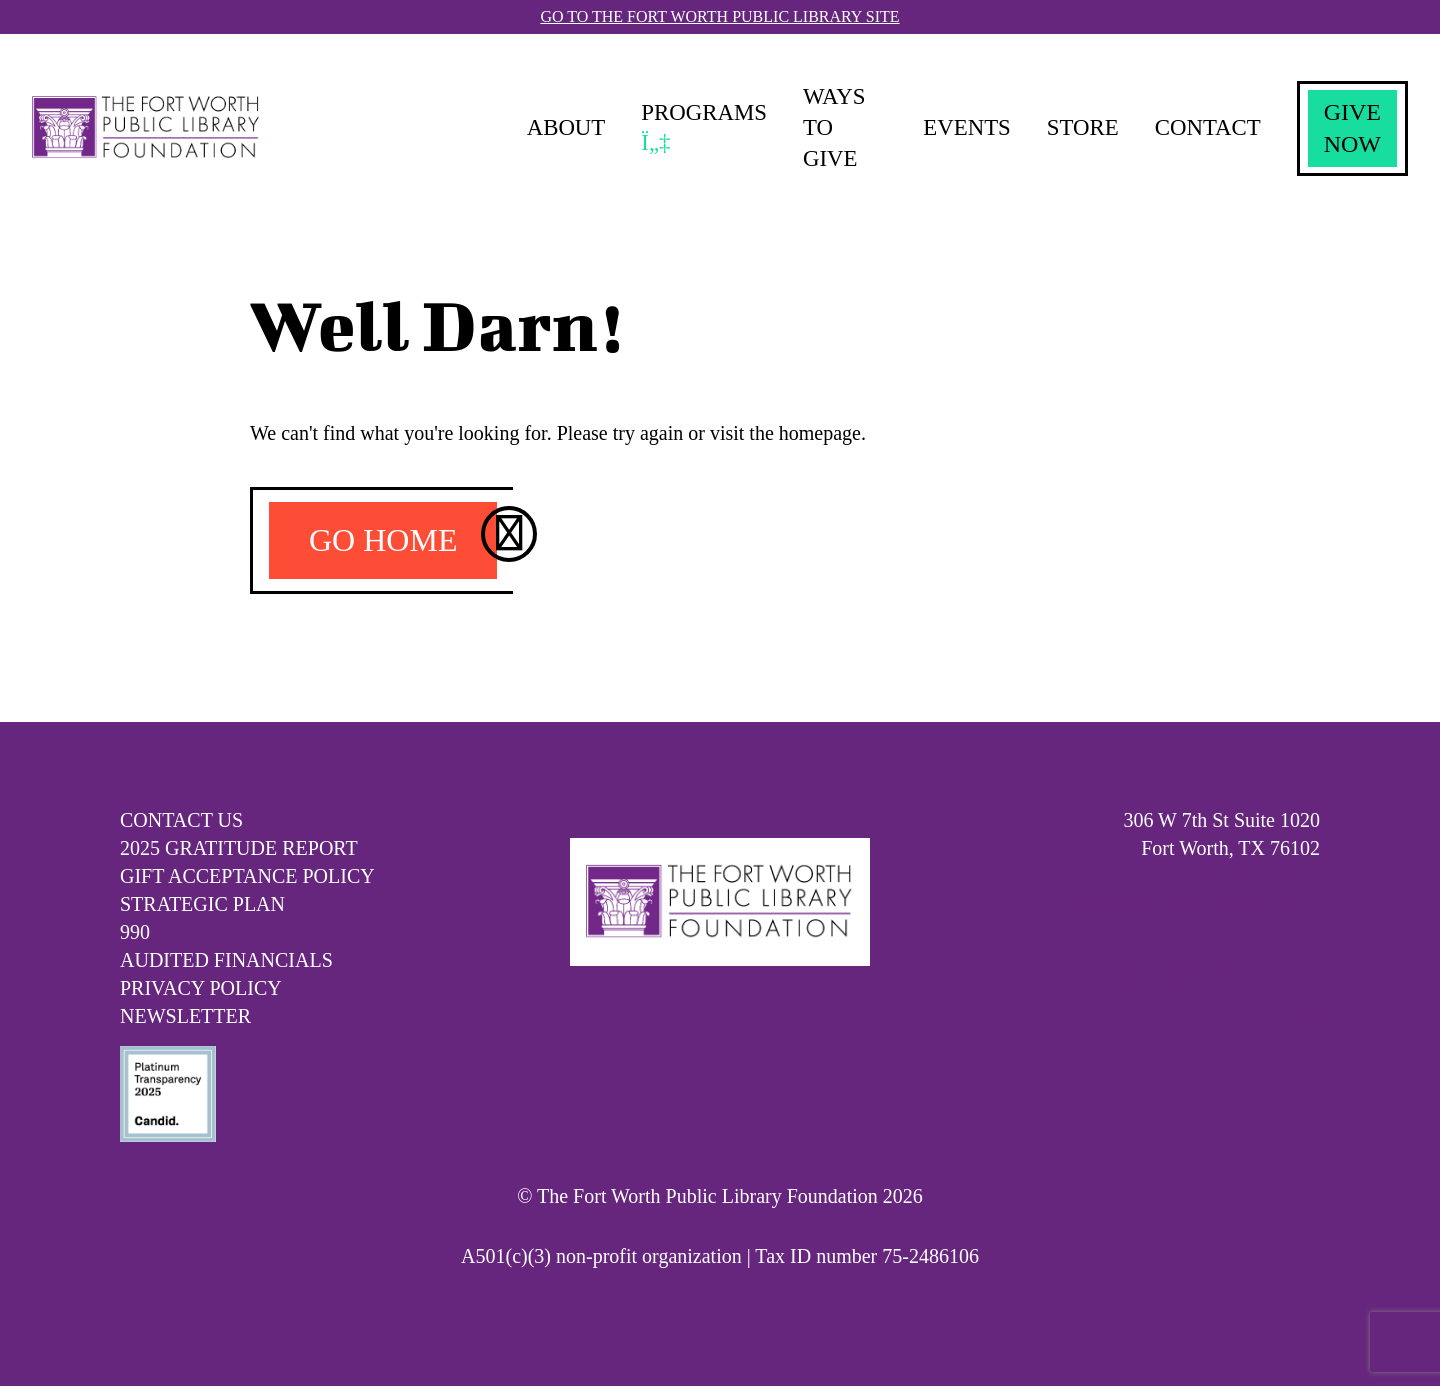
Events (956, 128)
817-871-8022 (1263, 876)
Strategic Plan (202, 904)
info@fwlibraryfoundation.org (1198, 904)
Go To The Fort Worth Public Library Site (719, 16)
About (562, 128)
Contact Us (181, 820)
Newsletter (185, 1016)
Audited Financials (226, 960)
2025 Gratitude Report (239, 848)
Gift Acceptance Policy (247, 876)
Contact (1204, 128)
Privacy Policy (201, 988)
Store (1076, 128)
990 (135, 932)
